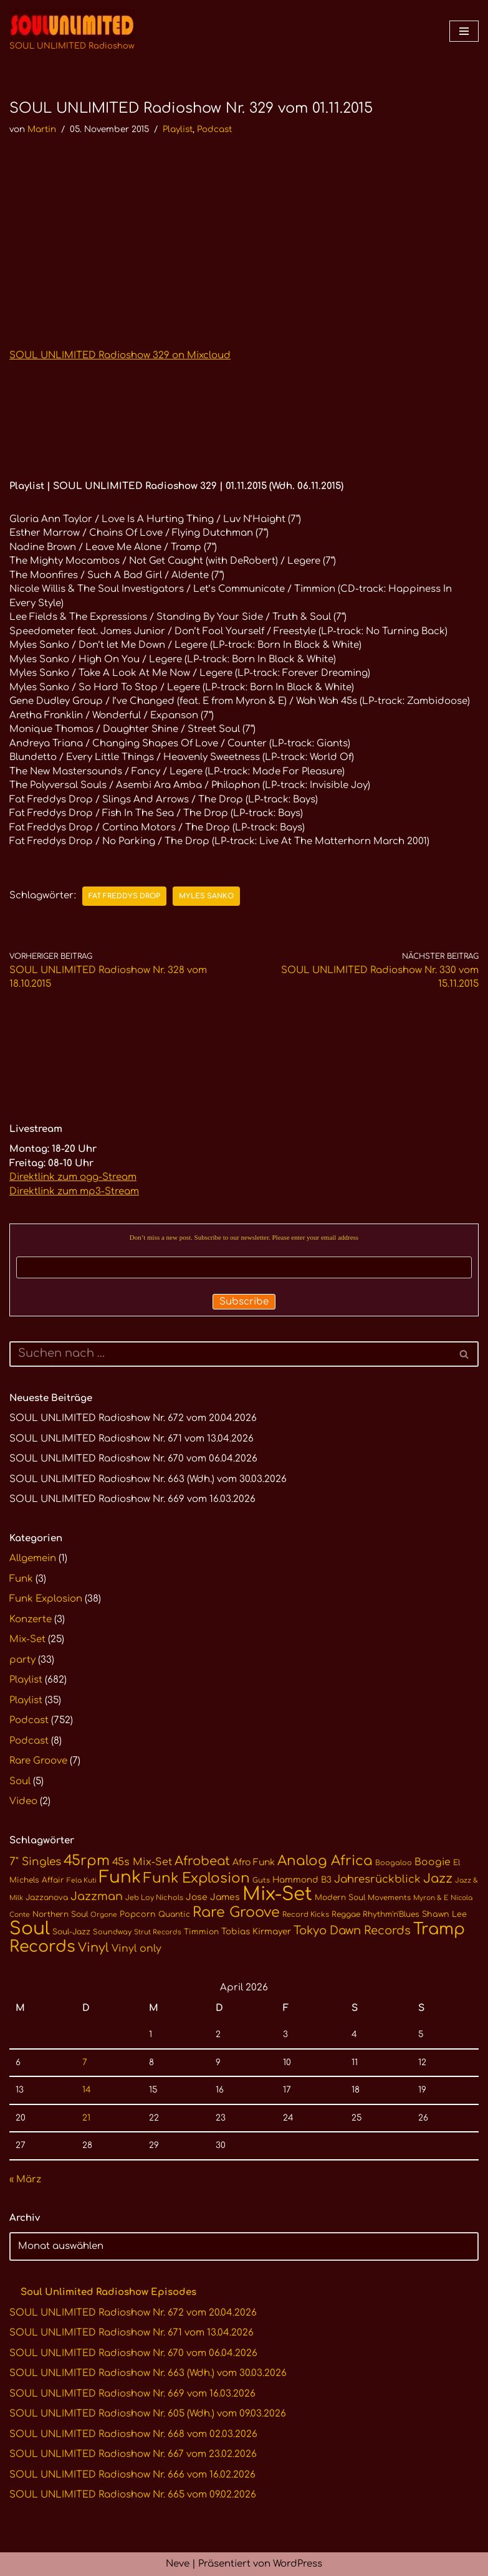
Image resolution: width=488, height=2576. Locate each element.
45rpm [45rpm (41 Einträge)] (87, 1860)
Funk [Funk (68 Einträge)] (120, 1877)
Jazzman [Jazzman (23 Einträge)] (96, 1896)
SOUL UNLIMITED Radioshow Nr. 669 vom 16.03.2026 (132, 1499)
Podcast (214, 129)
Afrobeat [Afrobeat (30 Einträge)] (202, 1861)
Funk (21, 1579)
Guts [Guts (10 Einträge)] (261, 1880)
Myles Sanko (206, 896)
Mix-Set (27, 1639)
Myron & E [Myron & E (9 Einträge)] (430, 1897)
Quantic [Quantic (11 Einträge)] (174, 1914)
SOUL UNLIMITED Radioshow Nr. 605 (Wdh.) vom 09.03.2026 (147, 2413)
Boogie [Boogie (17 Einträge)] (432, 1862)
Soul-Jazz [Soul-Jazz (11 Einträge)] (71, 1931)
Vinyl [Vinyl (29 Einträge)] (93, 1948)
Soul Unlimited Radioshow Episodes (108, 2292)
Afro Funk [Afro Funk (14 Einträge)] (253, 1862)
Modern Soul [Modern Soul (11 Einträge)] (340, 1897)
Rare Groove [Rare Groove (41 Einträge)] (236, 1912)
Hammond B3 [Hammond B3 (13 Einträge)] (302, 1879)
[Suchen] (230, 1354)
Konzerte (30, 1619)
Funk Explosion (45, 1599)
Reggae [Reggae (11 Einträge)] (346, 1914)
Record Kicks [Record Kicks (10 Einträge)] (305, 1915)
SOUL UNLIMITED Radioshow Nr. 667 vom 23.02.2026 (133, 2454)
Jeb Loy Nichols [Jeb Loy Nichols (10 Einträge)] (154, 1898)
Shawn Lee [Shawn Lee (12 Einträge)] (444, 1914)
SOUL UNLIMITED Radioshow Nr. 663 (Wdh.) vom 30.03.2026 (148, 1479)
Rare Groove (38, 1761)
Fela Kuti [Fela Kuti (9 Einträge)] (82, 1880)
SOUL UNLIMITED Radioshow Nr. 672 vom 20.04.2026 (133, 1418)
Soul (20, 1781)
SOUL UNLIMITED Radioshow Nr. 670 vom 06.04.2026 (133, 1458)
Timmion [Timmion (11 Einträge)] (201, 1931)
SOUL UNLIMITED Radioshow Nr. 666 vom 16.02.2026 (132, 2474)
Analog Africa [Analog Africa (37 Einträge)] (325, 1860)
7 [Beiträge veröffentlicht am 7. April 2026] (84, 2062)
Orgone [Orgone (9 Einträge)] (103, 1914)
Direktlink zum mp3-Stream (74, 1191)
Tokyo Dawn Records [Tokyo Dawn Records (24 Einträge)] (352, 1930)
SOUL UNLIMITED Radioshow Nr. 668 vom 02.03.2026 (133, 2434)
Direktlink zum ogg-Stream (72, 1177)
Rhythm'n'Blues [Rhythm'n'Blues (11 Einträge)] (391, 1914)
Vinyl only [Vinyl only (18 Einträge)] (136, 1948)
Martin (41, 129)
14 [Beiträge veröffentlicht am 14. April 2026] (86, 2089)
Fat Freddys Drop (124, 896)
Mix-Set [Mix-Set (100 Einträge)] (277, 1894)
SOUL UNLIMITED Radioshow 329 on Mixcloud (120, 355)
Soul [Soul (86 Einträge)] (29, 1929)
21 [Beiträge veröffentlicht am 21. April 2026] (86, 2117)
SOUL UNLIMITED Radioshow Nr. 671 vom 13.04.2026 (131, 1438)
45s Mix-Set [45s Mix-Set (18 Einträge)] (142, 1862)
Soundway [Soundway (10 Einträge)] (112, 1932)
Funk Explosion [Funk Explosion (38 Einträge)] (196, 1878)
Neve (177, 2564)
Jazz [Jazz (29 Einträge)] (437, 1879)
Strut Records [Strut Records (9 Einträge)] (157, 1932)
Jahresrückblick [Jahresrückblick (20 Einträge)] (377, 1879)
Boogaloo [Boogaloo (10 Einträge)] (393, 1863)
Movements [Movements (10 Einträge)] (389, 1898)
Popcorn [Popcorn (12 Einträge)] (138, 1914)
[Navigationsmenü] (464, 31)
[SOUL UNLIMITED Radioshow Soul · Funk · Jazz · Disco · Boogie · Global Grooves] (72, 31)
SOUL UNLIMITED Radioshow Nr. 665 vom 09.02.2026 (132, 2494)
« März (25, 2179)
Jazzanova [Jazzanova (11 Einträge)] (47, 1897)
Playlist (178, 129)
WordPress (297, 2564)
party (22, 1660)
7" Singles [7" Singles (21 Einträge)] (35, 1862)
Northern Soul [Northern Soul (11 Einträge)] (60, 1914)
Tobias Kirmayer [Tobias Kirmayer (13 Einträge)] (256, 1931)
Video (23, 1801)
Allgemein (32, 1558)
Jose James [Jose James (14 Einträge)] (213, 1897)
